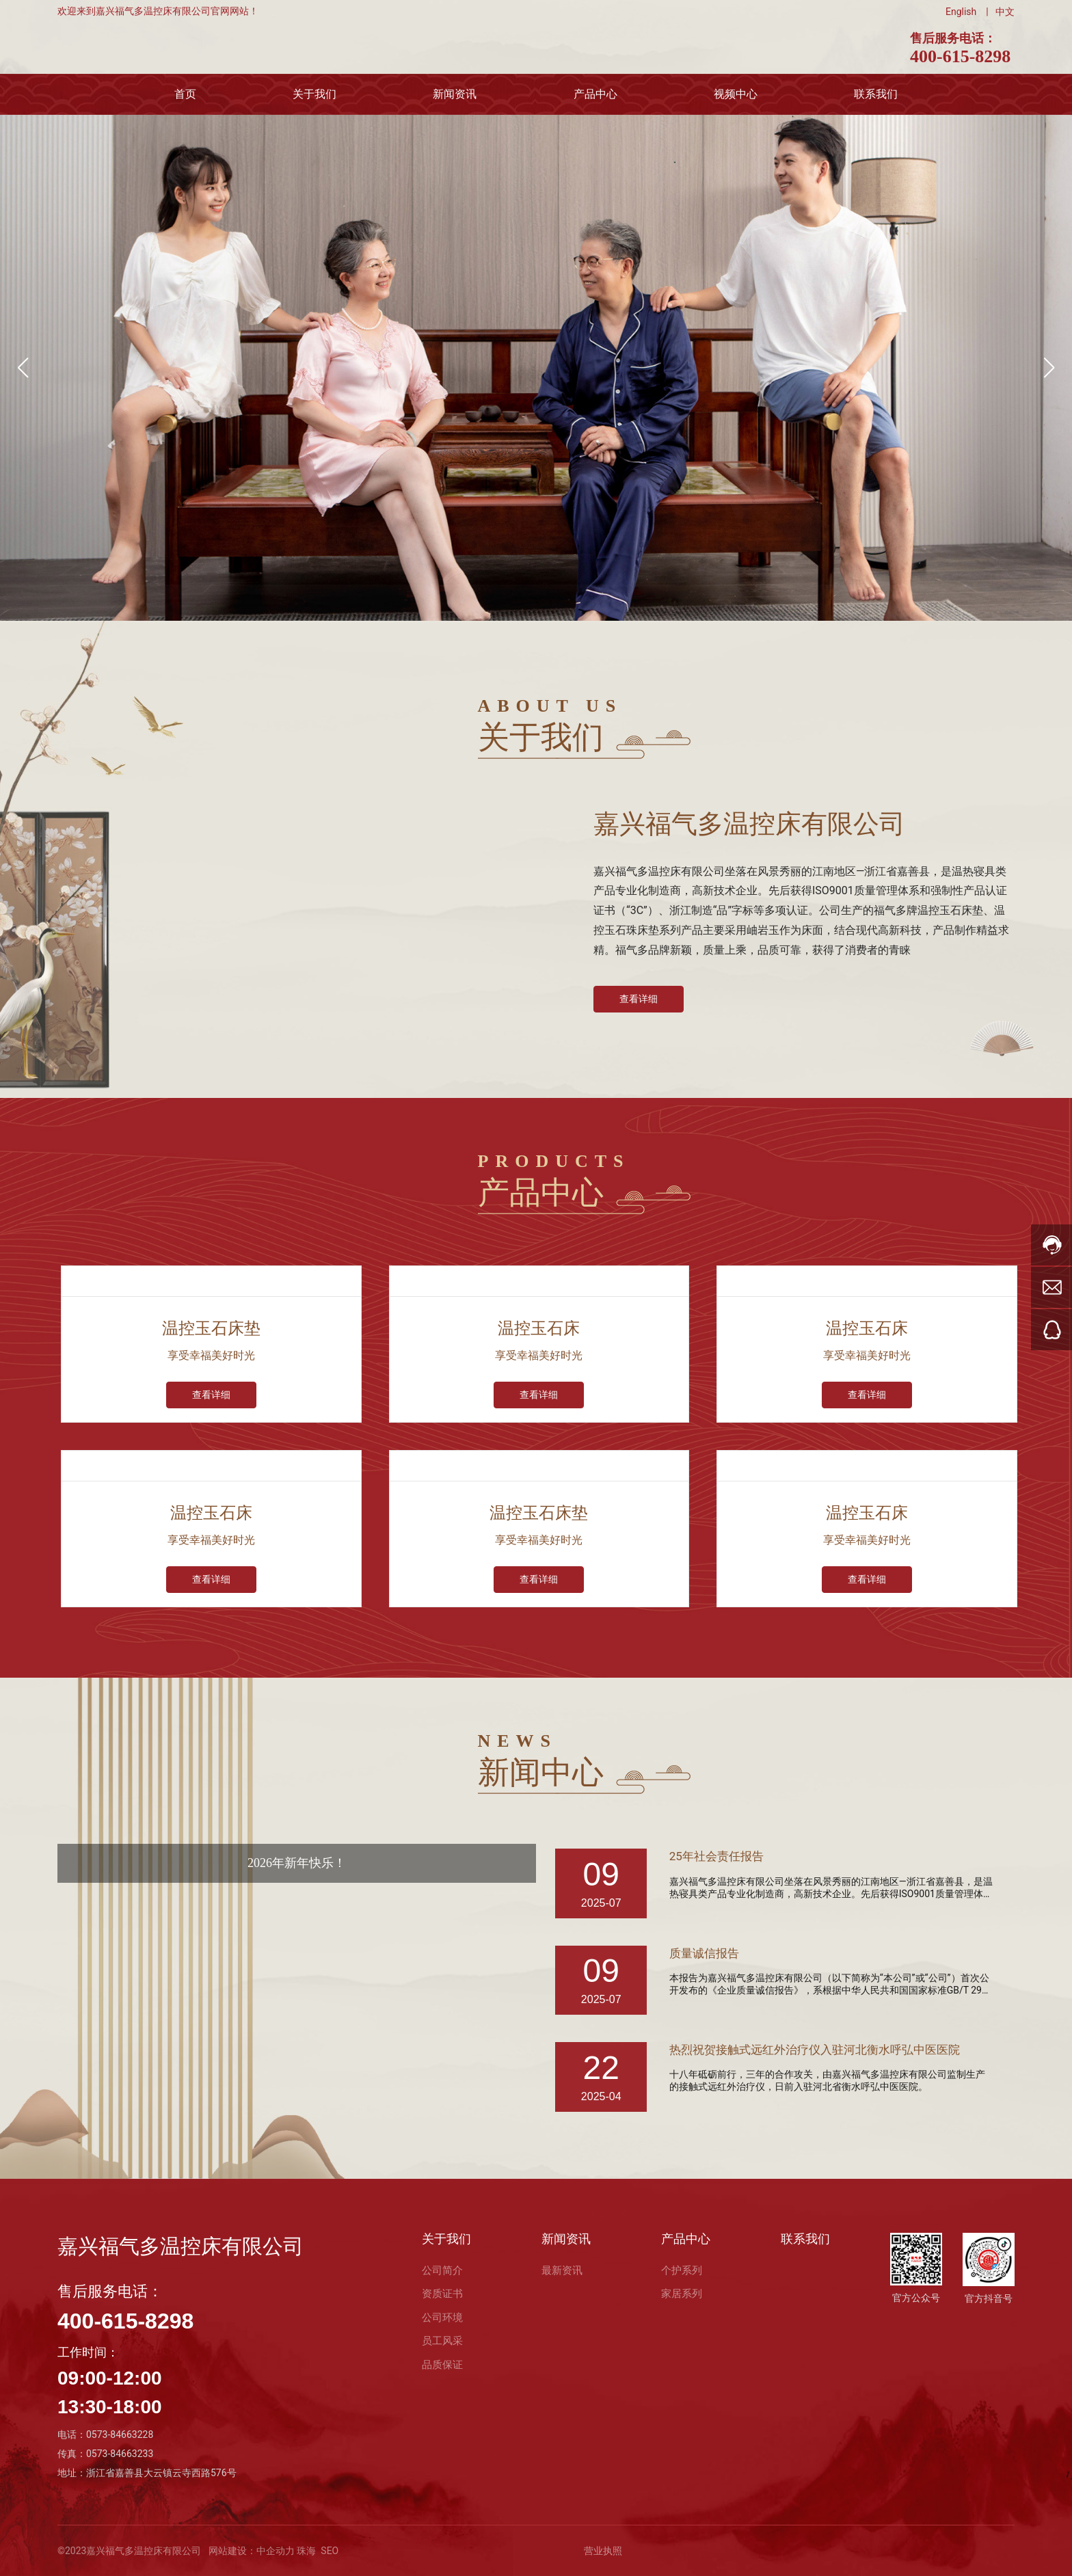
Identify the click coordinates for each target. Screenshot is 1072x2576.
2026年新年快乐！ (296, 1863)
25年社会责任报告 (719, 1856)
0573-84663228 (119, 2434)
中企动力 (275, 2550)
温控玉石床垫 (211, 1328)
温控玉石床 (539, 1328)
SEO (329, 2550)
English (961, 11)
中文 (1005, 11)
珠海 (305, 2550)
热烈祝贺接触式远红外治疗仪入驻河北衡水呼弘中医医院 (823, 2050)
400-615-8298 (960, 56)
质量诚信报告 (706, 1953)
